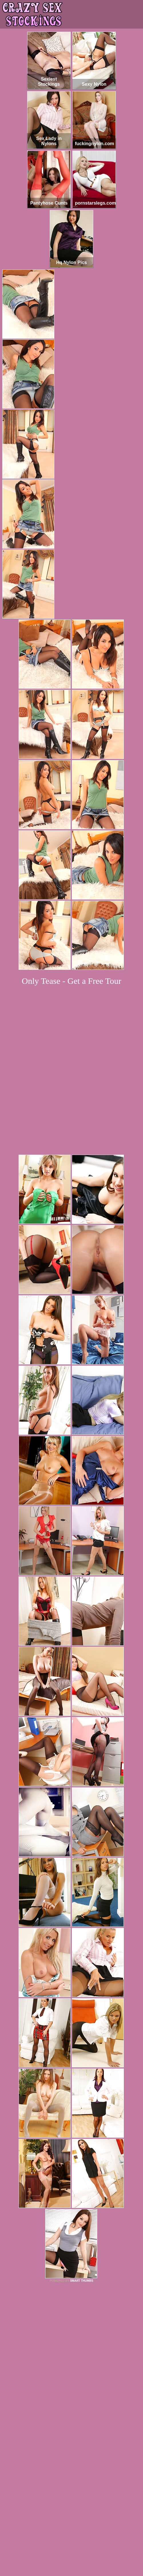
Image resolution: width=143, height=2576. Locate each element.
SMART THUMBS (81, 2180)
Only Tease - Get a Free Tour (71, 981)
